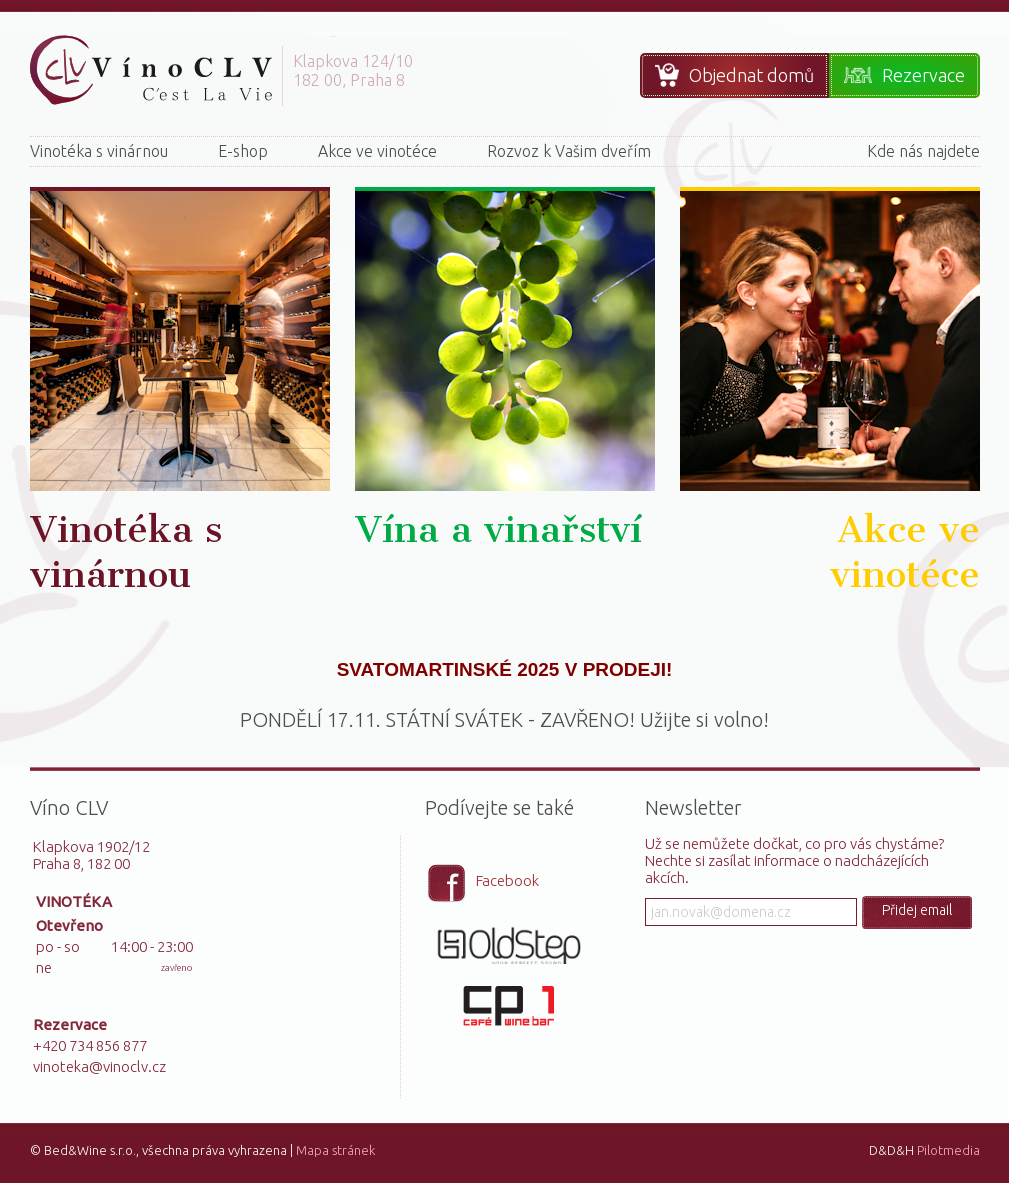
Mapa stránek (335, 1150)
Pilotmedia (948, 1150)
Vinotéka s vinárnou (99, 151)
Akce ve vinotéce (377, 151)
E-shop (243, 151)
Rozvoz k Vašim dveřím (569, 151)
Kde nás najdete (923, 151)
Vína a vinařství (498, 529)
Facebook (507, 880)
